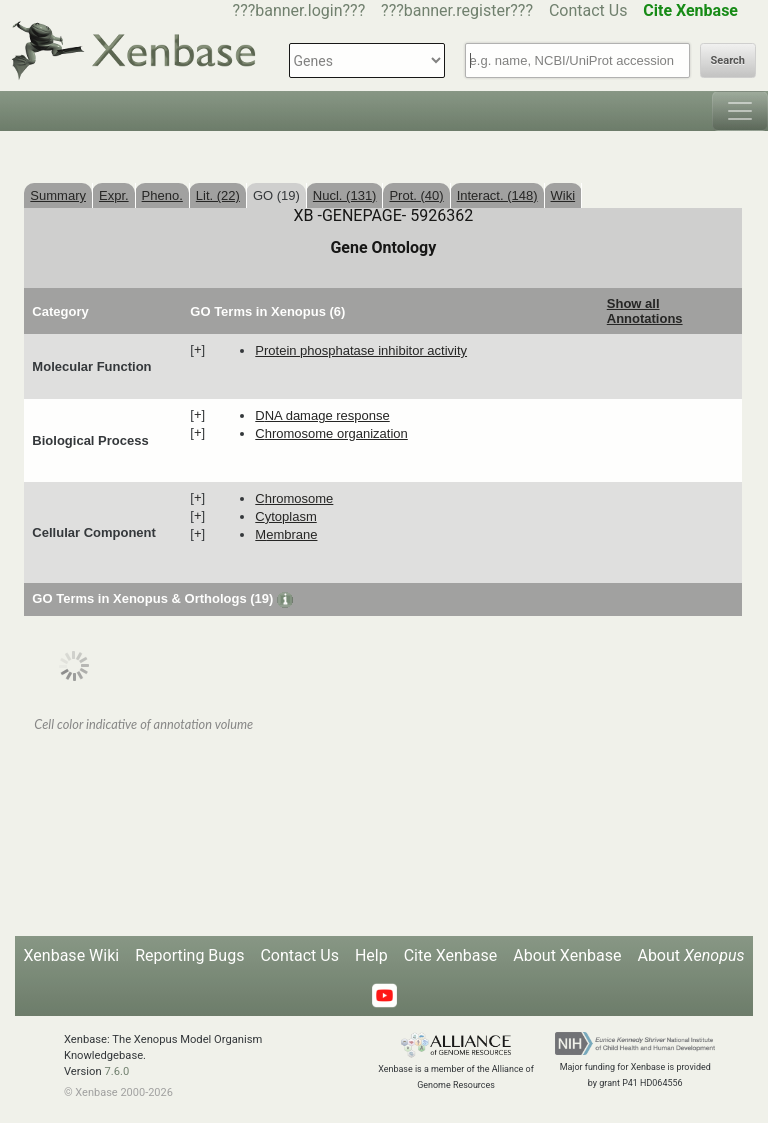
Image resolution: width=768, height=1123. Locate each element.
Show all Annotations (645, 311)
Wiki (563, 195)
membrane (286, 534)
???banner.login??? (299, 10)
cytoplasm (285, 516)
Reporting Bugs (189, 955)
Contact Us (588, 10)
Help (371, 955)
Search (728, 60)
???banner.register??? (457, 10)
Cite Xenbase (451, 955)
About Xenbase (567, 955)
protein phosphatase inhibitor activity (361, 350)
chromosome (294, 498)
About (690, 955)
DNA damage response (322, 415)
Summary (58, 195)
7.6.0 (116, 1071)
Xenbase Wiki (72, 955)
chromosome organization (331, 433)
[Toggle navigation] (740, 111)
